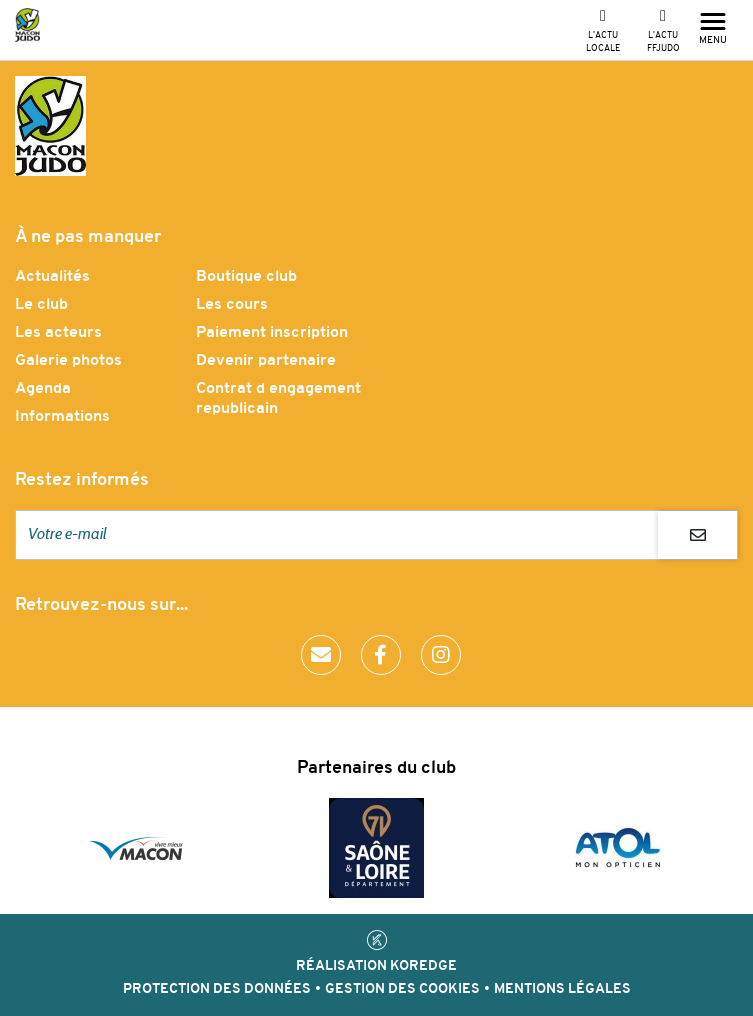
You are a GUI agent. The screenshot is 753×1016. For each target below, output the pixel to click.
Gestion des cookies (402, 989)
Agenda (43, 389)
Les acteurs (58, 333)
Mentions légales (562, 989)
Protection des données (217, 989)
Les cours (232, 305)
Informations (62, 417)
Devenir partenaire (266, 361)
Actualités (52, 277)
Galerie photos (68, 361)
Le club (41, 305)
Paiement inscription (272, 333)
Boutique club (246, 277)
